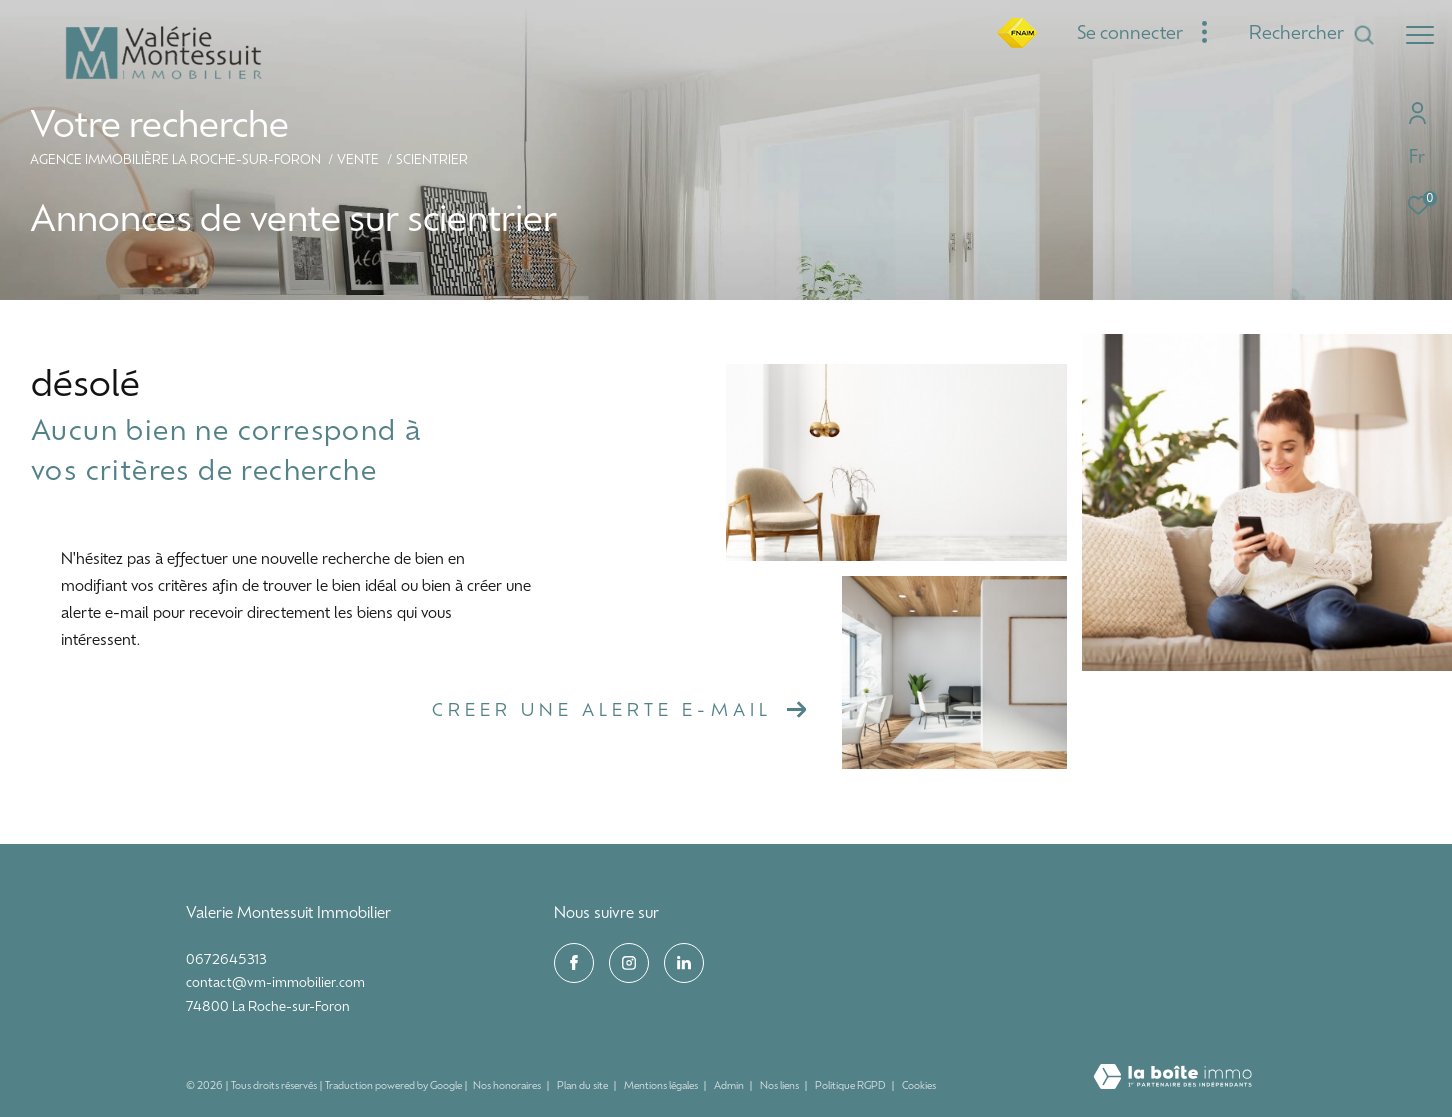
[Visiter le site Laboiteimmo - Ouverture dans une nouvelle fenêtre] (1172, 1079)
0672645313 (226, 960)
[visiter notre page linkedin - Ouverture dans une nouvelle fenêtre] (684, 963)
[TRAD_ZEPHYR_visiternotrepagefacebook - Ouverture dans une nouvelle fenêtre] (574, 963)
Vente (358, 161)
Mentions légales (662, 1086)
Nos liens (780, 1086)
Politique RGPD (850, 1086)
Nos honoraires (508, 1086)
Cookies (919, 1086)
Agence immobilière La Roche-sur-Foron (175, 161)
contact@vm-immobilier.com (275, 983)
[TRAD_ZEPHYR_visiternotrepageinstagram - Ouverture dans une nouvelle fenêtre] (629, 963)
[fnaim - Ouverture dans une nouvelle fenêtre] (1017, 44)
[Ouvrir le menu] (1420, 35)
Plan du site (583, 1086)
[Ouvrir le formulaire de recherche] (1312, 35)
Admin (730, 1086)
